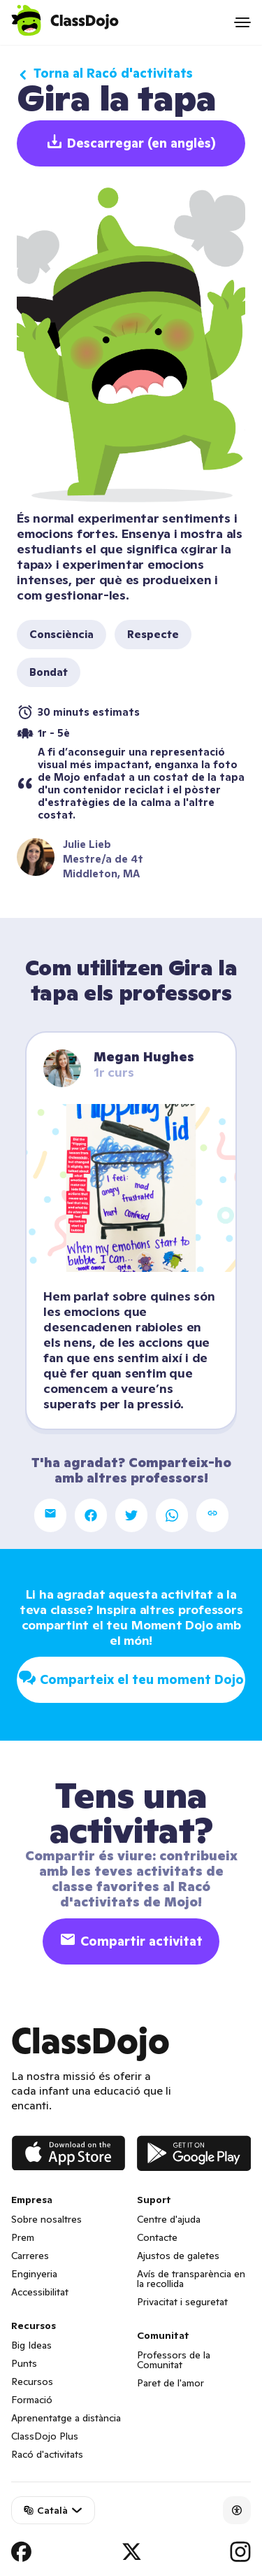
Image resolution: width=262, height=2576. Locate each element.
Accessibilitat (39, 2292)
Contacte (157, 2237)
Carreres (30, 2255)
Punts (24, 2363)
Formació (31, 2399)
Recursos (32, 2381)
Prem (22, 2237)
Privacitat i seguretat (182, 2301)
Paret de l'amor (170, 2383)
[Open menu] (242, 22)
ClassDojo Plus (44, 2436)
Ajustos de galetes (178, 2255)
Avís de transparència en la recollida (191, 2278)
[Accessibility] (237, 2510)
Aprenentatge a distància (66, 2418)
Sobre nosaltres (46, 2219)
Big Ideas (31, 2345)
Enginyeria (34, 2273)
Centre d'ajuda (169, 2219)
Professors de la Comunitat (173, 2360)
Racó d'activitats (47, 2454)
